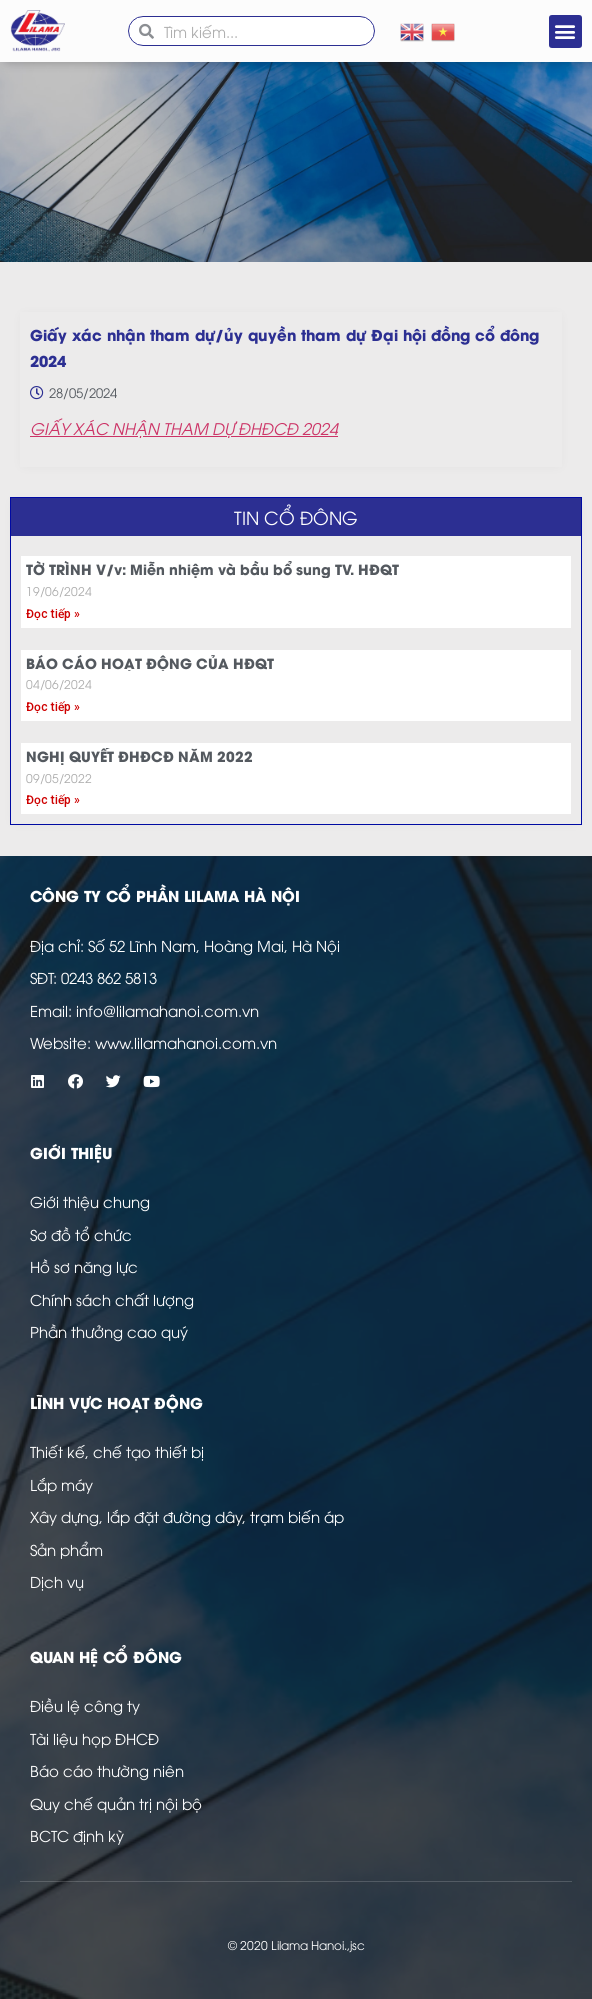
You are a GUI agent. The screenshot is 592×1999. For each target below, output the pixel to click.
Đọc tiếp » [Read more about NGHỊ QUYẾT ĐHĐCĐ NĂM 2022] (53, 800)
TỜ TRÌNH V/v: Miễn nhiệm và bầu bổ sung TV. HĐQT (212, 568)
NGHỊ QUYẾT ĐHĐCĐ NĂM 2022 (139, 755)
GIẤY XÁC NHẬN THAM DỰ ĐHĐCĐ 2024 (184, 428)
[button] (565, 31)
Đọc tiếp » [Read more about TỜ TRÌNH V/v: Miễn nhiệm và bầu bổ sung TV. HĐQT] (53, 614)
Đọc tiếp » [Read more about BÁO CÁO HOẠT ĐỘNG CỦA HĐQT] (53, 707)
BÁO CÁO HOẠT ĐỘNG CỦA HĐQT (150, 662)
